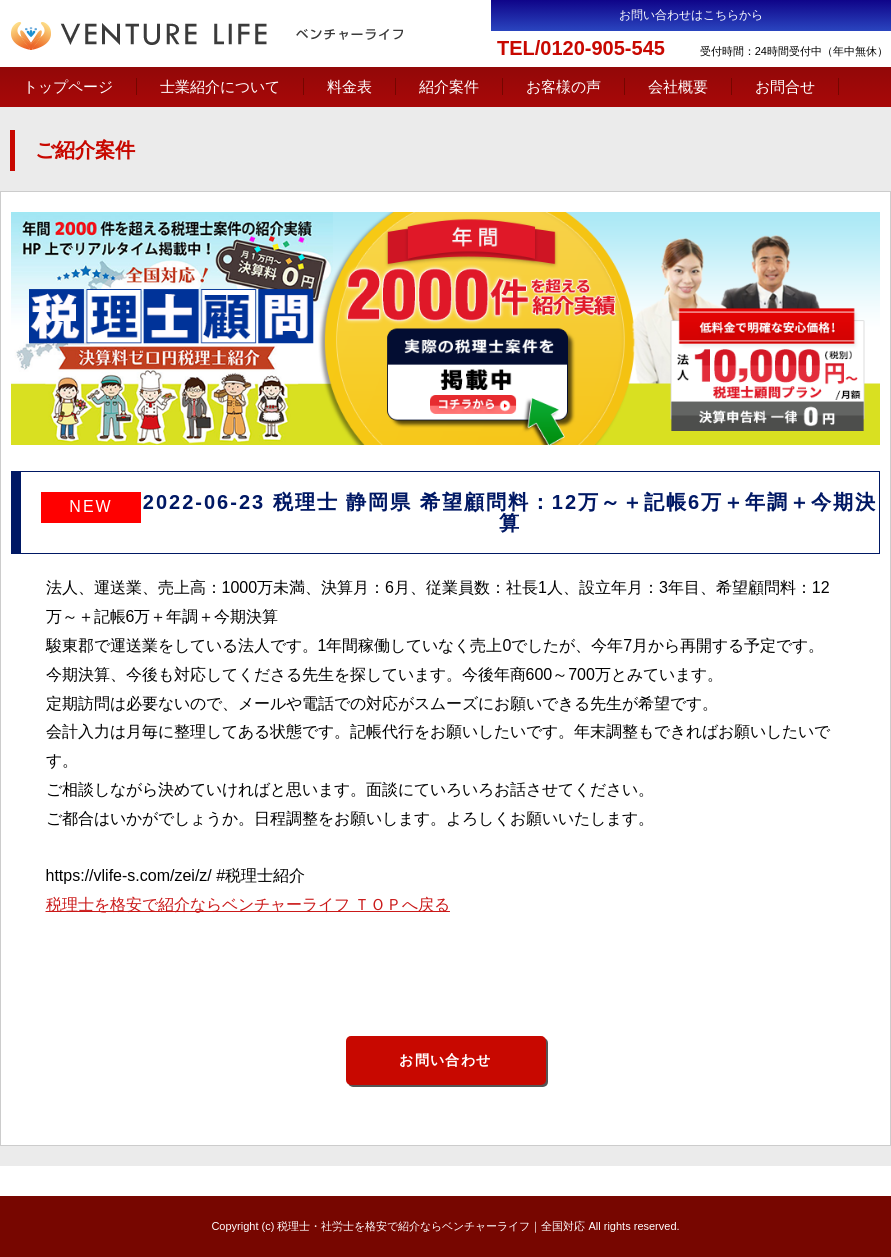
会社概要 (678, 86)
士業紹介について (220, 86)
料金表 (349, 86)
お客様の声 (563, 86)
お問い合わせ (445, 1060)
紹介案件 (449, 86)
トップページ (68, 86)
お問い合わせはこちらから (691, 15)
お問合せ (785, 86)
